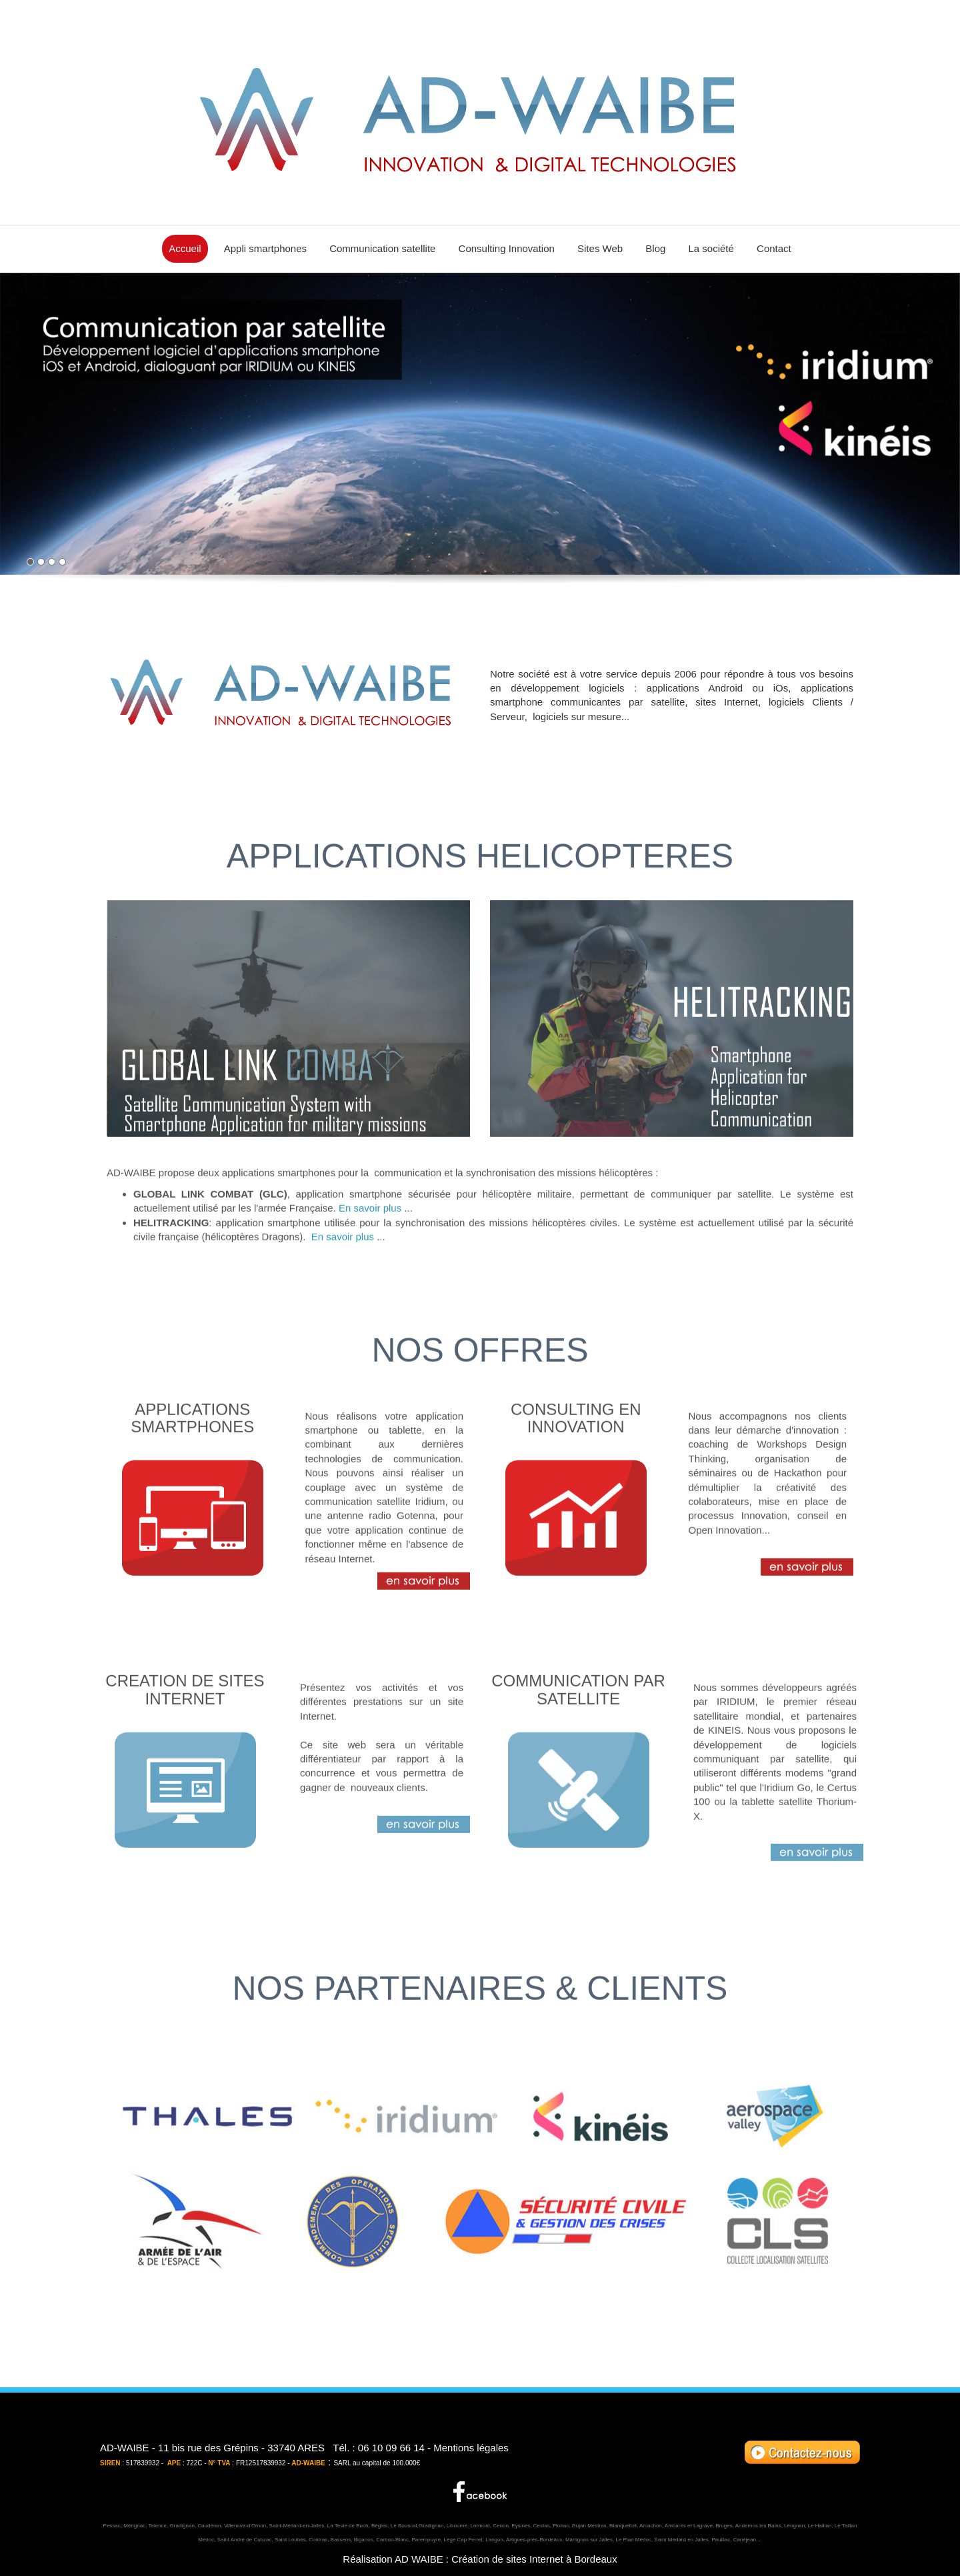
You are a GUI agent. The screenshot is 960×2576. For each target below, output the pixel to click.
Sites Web (600, 248)
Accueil (185, 248)
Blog (655, 248)
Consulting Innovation (507, 248)
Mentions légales (471, 2447)
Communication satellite (382, 248)
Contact (774, 248)
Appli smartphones (265, 248)
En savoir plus (370, 1254)
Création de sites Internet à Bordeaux (534, 2559)
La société (711, 248)
